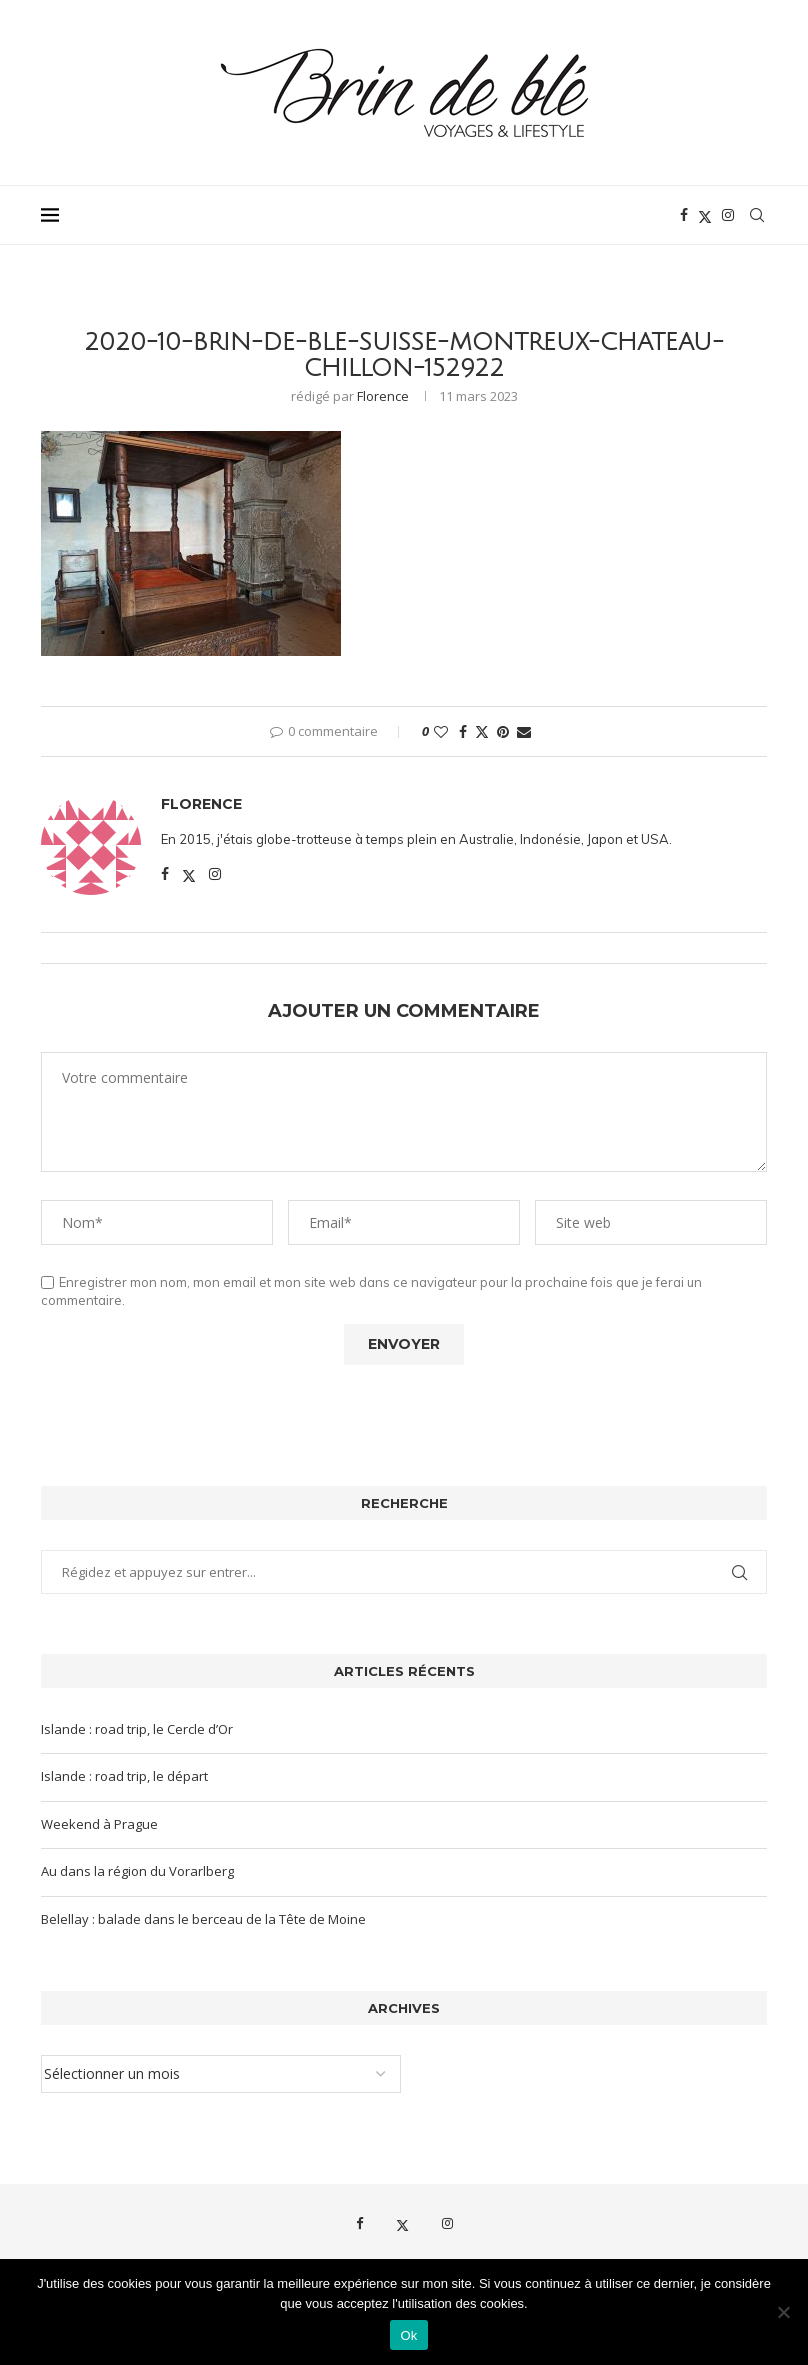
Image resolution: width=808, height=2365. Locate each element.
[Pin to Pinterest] (503, 731)
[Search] (757, 215)
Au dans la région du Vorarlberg (137, 1871)
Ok (408, 2335)
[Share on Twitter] (482, 731)
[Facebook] (684, 215)
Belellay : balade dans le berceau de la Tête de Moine (203, 1919)
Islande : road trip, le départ (124, 1776)
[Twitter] (705, 215)
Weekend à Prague (99, 1824)
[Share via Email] (524, 731)
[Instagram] (728, 215)
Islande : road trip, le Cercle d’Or (137, 1729)
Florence (383, 396)
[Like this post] (441, 731)
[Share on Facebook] (463, 731)
